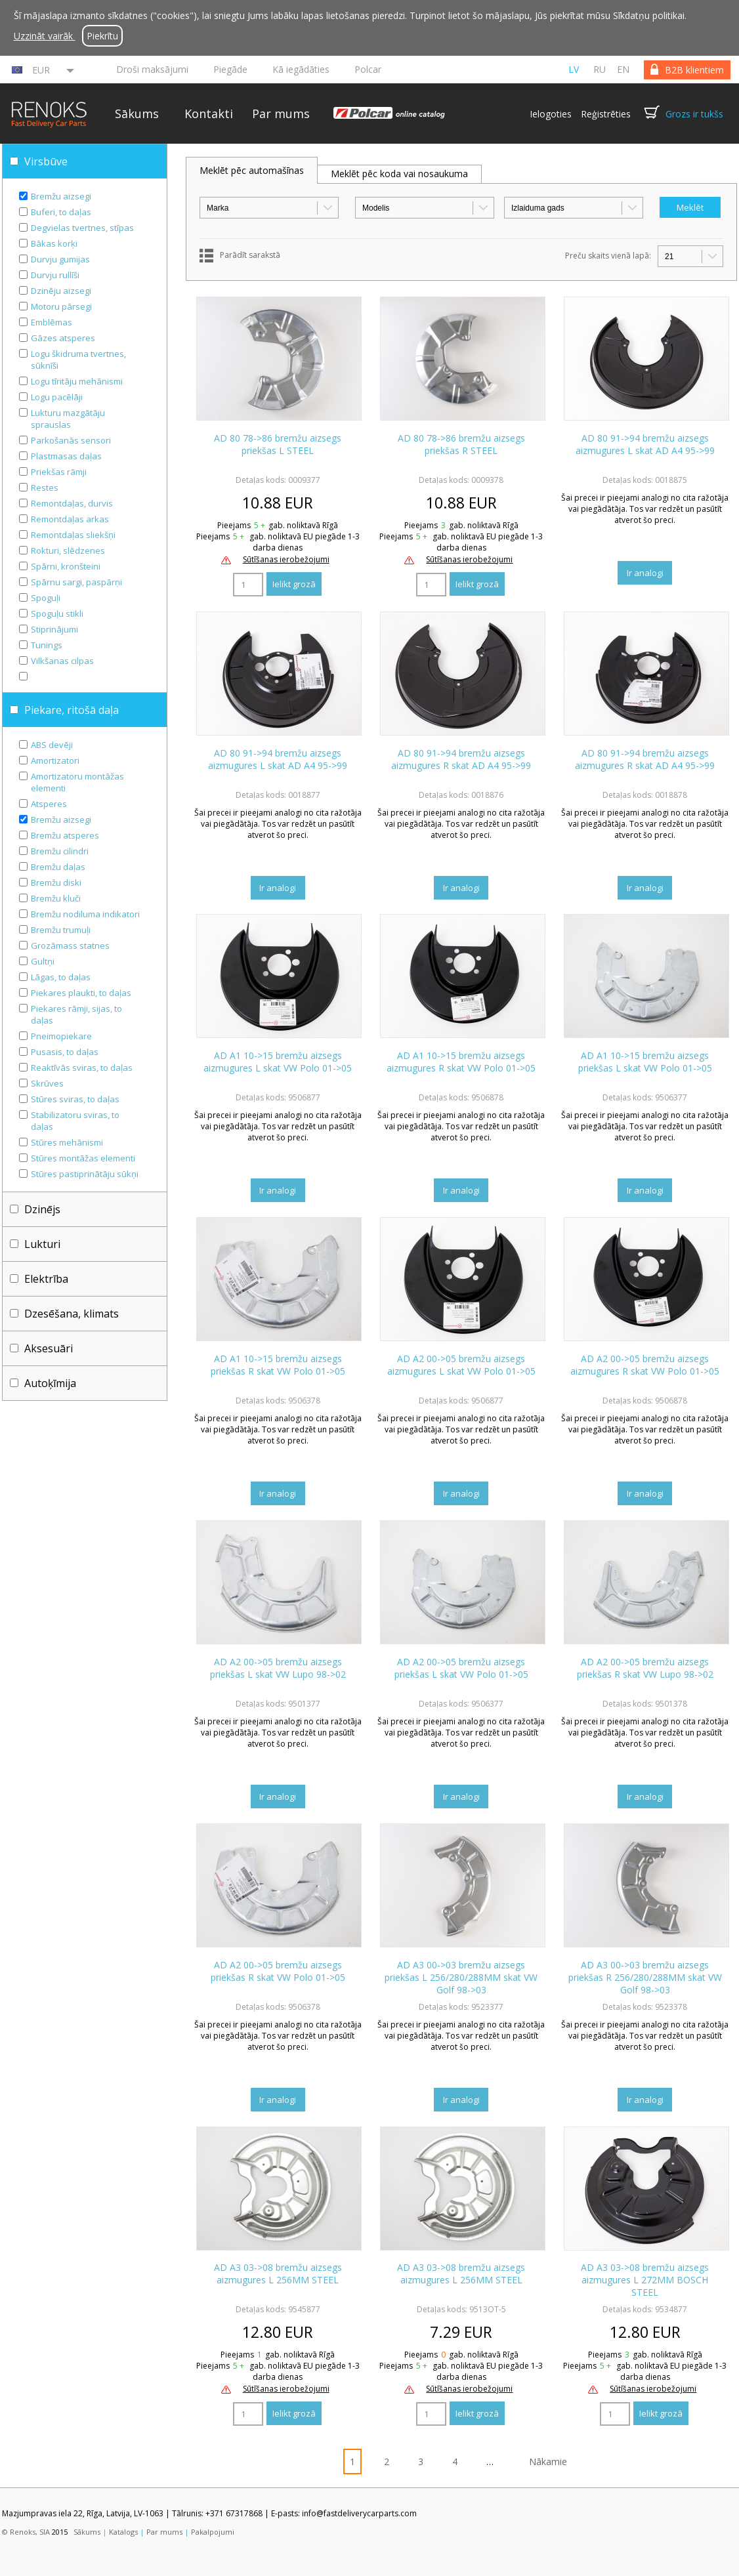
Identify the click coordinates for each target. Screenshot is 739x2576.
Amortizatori (55, 760)
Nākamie (548, 2461)
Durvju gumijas (60, 259)
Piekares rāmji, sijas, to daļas (76, 1014)
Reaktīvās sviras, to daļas (82, 1067)
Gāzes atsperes (63, 338)
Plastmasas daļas (66, 456)
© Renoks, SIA (26, 2532)
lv (573, 69)
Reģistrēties (606, 114)
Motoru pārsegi (61, 306)
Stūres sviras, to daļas (75, 1099)
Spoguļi (45, 598)
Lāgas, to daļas (61, 977)
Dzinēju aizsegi (61, 291)
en (623, 69)
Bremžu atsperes (65, 835)
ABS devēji (52, 745)
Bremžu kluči (56, 898)
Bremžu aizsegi (61, 196)
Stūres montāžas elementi (83, 1158)
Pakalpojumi (212, 2532)
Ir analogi (645, 573)
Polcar (367, 69)
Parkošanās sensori (71, 440)
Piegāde (230, 69)
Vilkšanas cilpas (62, 661)
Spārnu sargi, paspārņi (76, 582)
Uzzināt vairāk (44, 36)
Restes (44, 487)
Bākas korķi (54, 243)
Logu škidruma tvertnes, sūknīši (78, 359)
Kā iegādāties (300, 69)
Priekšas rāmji (59, 472)
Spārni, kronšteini (65, 566)
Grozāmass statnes (70, 945)
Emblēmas (51, 322)
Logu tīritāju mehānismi (77, 381)
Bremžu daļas (58, 867)
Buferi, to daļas (61, 212)
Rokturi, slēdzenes (68, 550)
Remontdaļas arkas (70, 519)
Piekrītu (102, 36)
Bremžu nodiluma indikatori (85, 914)
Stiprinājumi (54, 629)
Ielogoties (551, 114)
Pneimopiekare (61, 1036)
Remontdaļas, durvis (72, 503)
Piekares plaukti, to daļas (81, 993)
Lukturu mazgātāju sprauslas (68, 418)
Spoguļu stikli (57, 613)
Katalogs (123, 2532)
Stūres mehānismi (67, 1142)
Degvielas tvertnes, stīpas (82, 228)
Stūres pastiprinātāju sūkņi (84, 1174)
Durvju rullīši (55, 275)
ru (599, 69)
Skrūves (47, 1083)
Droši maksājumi (152, 69)
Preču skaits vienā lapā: (608, 255)
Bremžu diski (56, 882)
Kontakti (208, 113)
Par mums (281, 113)
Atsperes (49, 804)
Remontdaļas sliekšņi (73, 535)
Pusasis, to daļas (64, 1052)
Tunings (46, 645)
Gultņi (42, 961)
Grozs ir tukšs (694, 114)
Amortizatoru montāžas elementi (77, 782)
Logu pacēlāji (57, 397)
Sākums (137, 113)
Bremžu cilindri (60, 851)
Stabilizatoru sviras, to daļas (75, 1120)
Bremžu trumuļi (61, 930)
